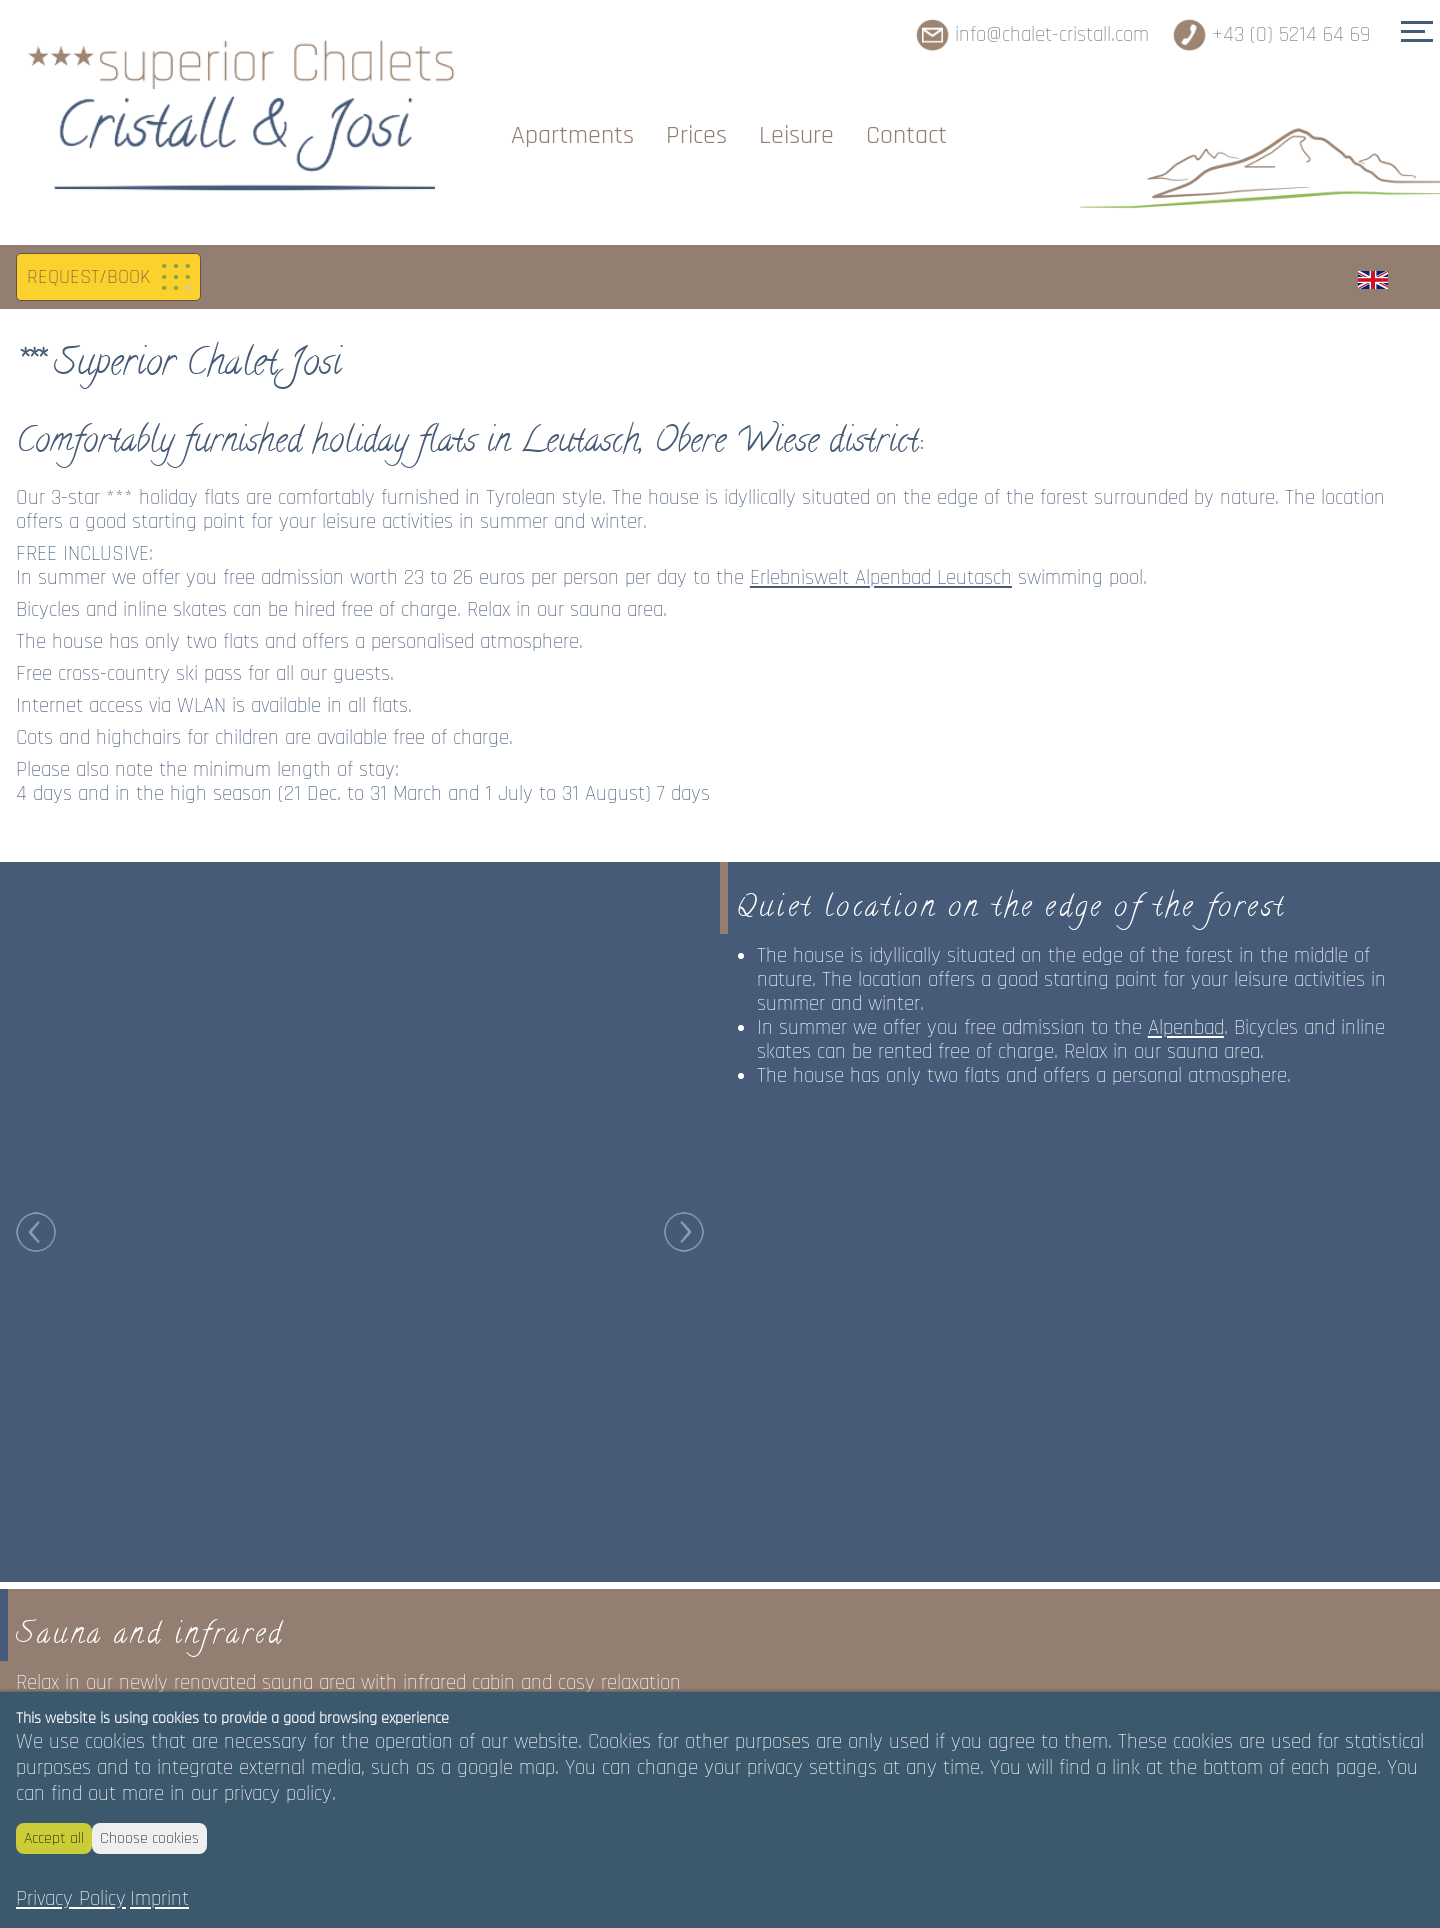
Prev (36, 832)
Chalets (440, 135)
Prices (696, 135)
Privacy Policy (71, 1899)
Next (684, 832)
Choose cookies (149, 1838)
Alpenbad (1186, 988)
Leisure (796, 135)
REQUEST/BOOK (88, 238)
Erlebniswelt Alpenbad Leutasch (881, 538)
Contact (906, 135)
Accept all (54, 1838)
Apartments (572, 135)
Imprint (159, 1899)
